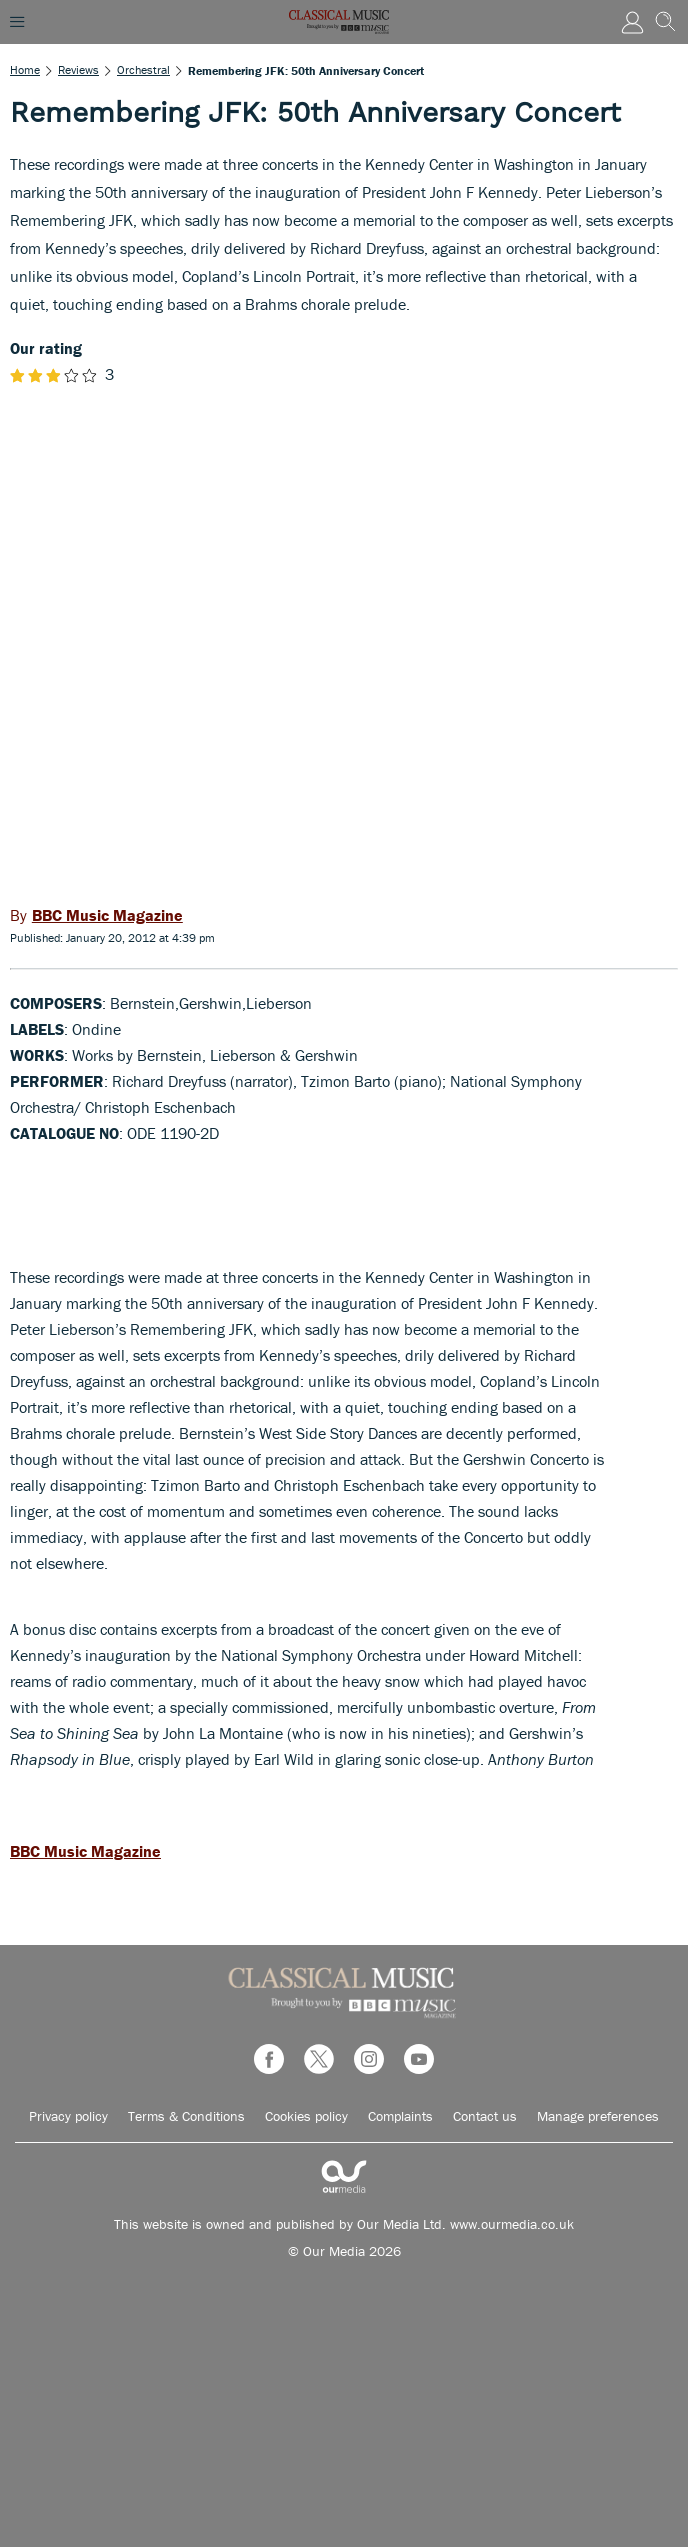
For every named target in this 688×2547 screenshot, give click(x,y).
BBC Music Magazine (85, 1851)
